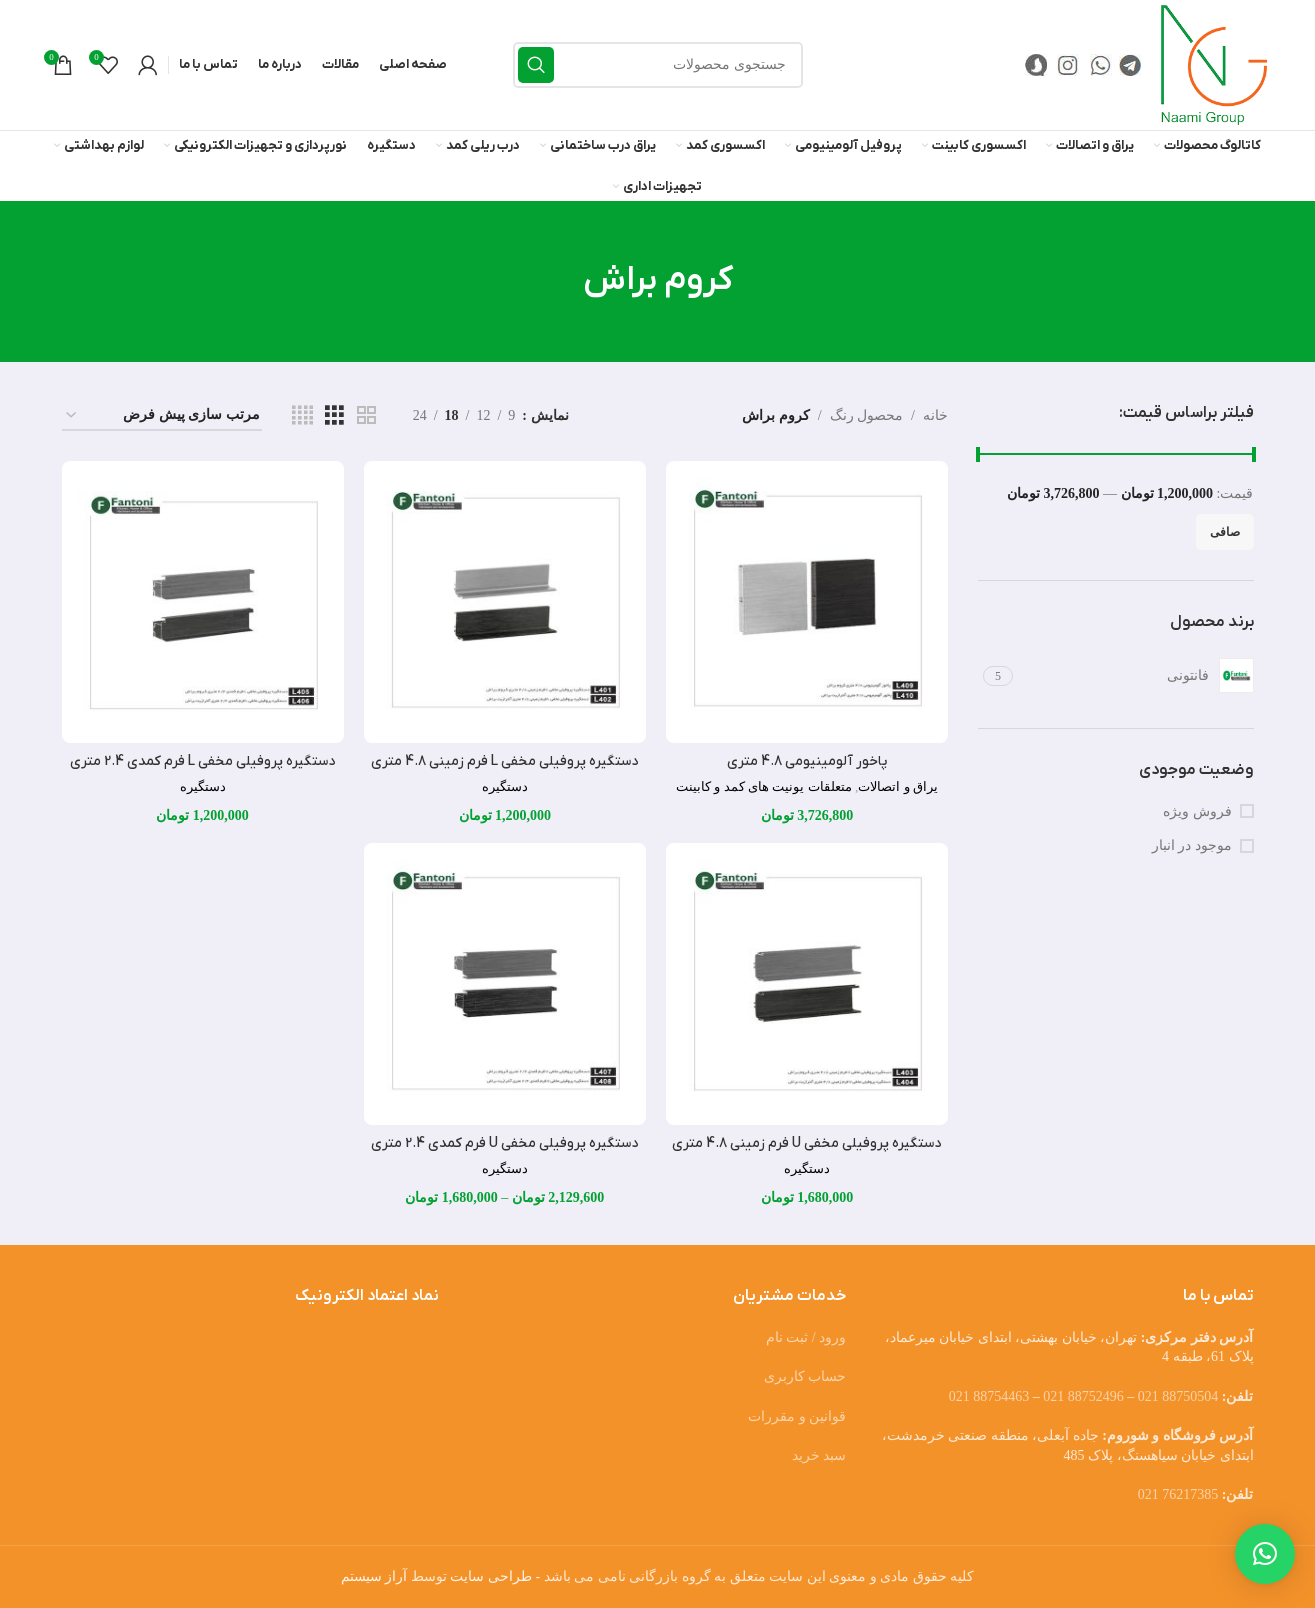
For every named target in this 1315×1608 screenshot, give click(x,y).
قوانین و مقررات (797, 1416)
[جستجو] (658, 65)
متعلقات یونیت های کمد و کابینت (764, 786)
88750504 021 (1178, 1396)
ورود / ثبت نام (806, 1337)
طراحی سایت (491, 1576)
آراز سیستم (374, 1576)
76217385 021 (1178, 1494)
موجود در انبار (1192, 845)
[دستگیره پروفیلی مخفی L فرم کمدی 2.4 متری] (203, 602)
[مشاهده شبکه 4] (302, 416)
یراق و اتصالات (898, 786)
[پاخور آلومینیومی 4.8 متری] (807, 602)
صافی (1225, 532)
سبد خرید (819, 1455)
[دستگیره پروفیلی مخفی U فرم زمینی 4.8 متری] (807, 984)
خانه (935, 415)
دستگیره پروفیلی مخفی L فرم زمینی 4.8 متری (504, 761)
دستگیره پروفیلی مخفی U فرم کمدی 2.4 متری (504, 1143)
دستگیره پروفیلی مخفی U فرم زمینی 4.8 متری (806, 1143)
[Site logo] (1214, 63)
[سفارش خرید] (162, 416)
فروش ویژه (1197, 811)
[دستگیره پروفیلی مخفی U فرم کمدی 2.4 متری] (505, 984)
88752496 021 (1083, 1396)
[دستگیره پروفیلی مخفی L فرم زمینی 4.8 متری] (505, 602)
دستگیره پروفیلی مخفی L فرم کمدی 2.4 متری (202, 761)
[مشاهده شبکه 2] (366, 416)
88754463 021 (989, 1396)
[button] (1265, 1554)
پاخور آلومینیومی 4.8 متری (807, 761)
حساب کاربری (805, 1376)
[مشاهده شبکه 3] (334, 416)
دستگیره (505, 786)
